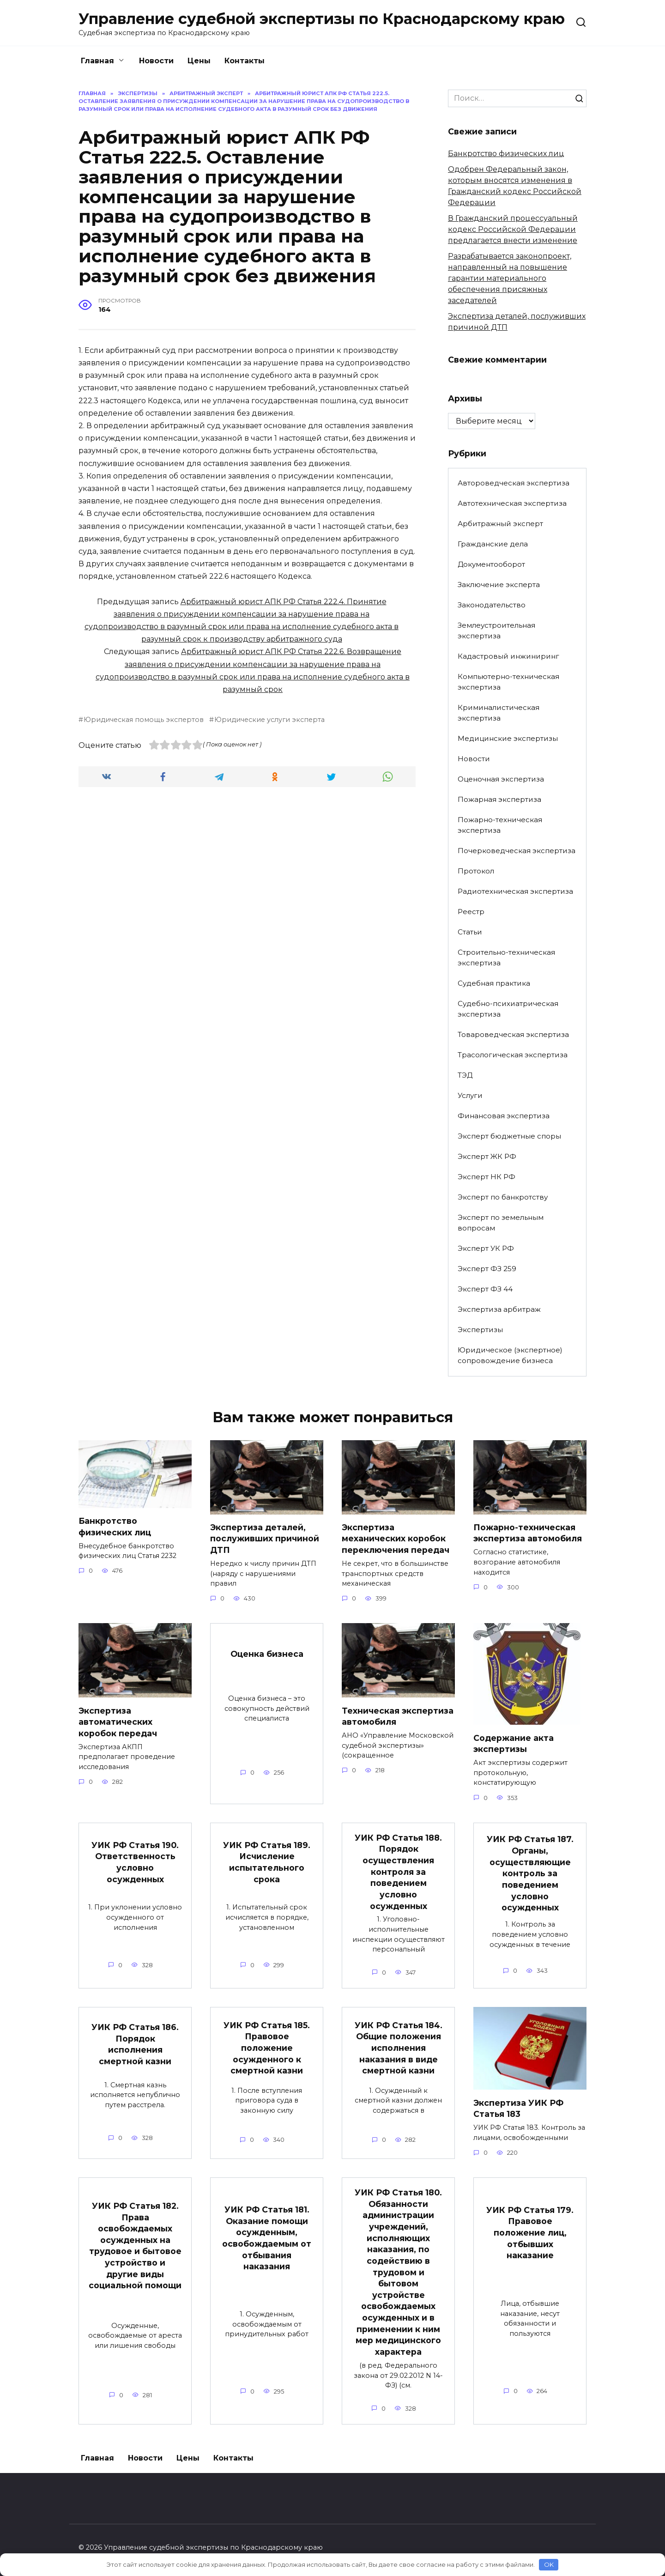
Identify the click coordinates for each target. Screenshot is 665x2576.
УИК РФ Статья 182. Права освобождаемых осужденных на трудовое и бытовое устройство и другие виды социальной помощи (135, 2246)
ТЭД (465, 1075)
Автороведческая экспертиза (513, 483)
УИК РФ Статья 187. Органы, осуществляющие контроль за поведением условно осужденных (530, 1874)
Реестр (471, 911)
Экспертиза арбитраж (499, 1309)
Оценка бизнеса (266, 1654)
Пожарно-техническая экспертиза (500, 825)
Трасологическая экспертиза (513, 1054)
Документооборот (491, 564)
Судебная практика (494, 983)
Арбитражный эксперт (500, 523)
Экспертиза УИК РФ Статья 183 (518, 2109)
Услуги (470, 1095)
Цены (199, 60)
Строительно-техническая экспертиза (506, 957)
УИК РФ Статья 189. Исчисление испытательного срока (266, 1862)
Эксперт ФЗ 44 (485, 1289)
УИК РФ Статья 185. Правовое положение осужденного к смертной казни (267, 2048)
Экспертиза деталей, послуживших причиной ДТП (264, 1538)
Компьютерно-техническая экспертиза (508, 681)
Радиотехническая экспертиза (515, 891)
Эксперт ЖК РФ (487, 1156)
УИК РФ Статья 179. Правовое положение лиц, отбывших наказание (530, 2233)
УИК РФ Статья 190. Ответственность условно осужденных (135, 1862)
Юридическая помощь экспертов (144, 719)
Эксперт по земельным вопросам (501, 1222)
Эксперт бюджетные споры (509, 1136)
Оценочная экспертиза (501, 779)
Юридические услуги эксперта (269, 719)
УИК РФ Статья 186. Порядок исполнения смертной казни (135, 2045)
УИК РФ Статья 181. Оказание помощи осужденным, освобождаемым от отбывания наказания (266, 2239)
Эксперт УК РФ (486, 1248)
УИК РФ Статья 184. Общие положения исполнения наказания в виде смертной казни (398, 2048)
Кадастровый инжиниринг (508, 656)
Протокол (476, 871)
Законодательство (492, 604)
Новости (156, 60)
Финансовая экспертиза (504, 1115)
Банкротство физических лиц (506, 153)
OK (549, 2564)
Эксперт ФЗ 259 (487, 1268)
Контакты (244, 60)
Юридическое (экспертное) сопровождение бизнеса (510, 1355)
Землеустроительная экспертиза (496, 630)
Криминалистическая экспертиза (498, 712)
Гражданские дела (493, 543)
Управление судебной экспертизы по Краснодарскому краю (322, 19)
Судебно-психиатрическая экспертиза (508, 1008)
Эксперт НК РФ (486, 1176)
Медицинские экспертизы (508, 738)
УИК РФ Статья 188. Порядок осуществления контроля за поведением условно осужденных (398, 1872)
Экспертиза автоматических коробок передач (118, 1722)
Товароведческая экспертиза (513, 1034)
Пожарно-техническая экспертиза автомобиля (527, 1533)
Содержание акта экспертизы (513, 1743)
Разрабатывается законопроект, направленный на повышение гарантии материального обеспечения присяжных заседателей (509, 278)
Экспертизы (480, 1329)
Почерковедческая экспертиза (516, 850)
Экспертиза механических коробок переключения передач (395, 1538)
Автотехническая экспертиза (512, 503)
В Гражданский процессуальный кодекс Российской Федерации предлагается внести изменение (513, 229)
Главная (97, 60)
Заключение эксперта (499, 584)
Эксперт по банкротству (503, 1197)
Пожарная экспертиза (499, 799)
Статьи (470, 931)
